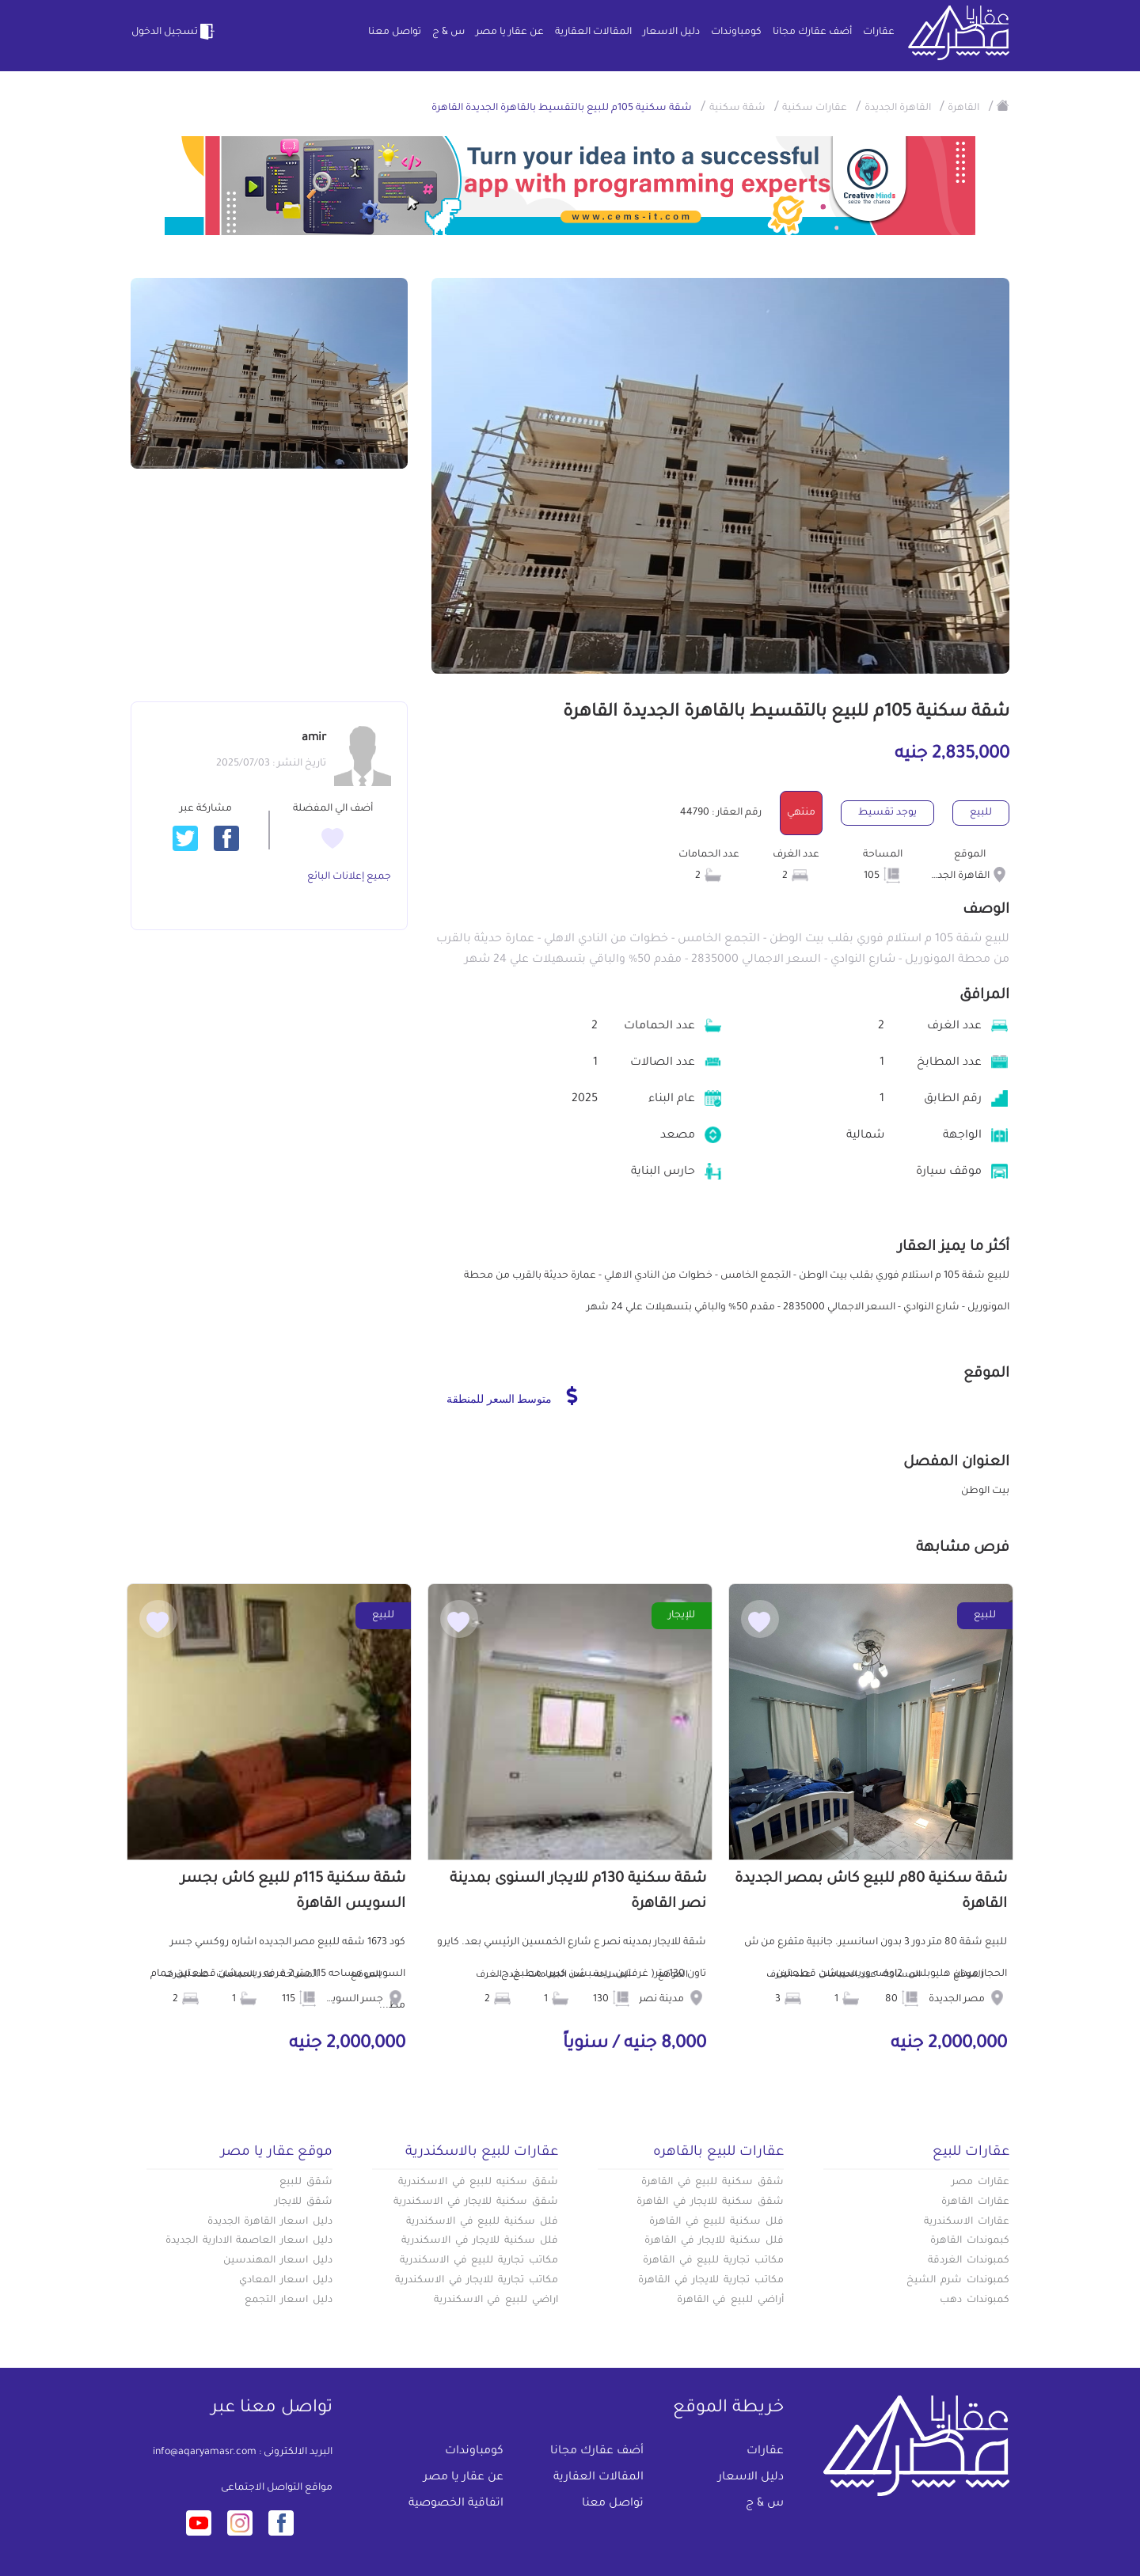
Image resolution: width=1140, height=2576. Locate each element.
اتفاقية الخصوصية (456, 2504)
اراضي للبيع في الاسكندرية (496, 2300)
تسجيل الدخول (174, 31)
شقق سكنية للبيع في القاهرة (712, 2182)
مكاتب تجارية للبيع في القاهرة (713, 2260)
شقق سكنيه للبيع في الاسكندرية (478, 2182)
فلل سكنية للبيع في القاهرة (716, 2222)
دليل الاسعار (671, 32)
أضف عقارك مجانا (812, 32)
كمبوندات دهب (974, 2300)
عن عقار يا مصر (510, 32)
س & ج (448, 32)
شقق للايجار (303, 2202)
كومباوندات (736, 32)
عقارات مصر (980, 2182)
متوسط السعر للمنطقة (511, 1395)
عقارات (879, 32)
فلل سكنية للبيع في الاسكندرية (482, 2222)
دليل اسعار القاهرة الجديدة (269, 2222)
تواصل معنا (394, 32)
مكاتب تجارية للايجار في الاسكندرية (476, 2280)
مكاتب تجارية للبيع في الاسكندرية (479, 2260)
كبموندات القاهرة (969, 2241)
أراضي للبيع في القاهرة (730, 2300)
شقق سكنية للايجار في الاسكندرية (475, 2202)
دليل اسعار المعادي (285, 2280)
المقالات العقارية (593, 32)
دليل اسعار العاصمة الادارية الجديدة (248, 2241)
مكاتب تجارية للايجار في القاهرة (711, 2280)
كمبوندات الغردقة (968, 2260)
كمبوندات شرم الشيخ (957, 2280)
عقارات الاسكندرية (966, 2222)
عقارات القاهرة (975, 2202)
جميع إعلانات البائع (349, 877)
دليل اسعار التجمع (288, 2300)
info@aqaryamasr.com (204, 2452)
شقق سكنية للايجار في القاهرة (710, 2202)
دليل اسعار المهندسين (277, 2260)
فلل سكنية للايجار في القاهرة (714, 2241)
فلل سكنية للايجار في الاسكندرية (479, 2241)
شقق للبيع (305, 2182)
